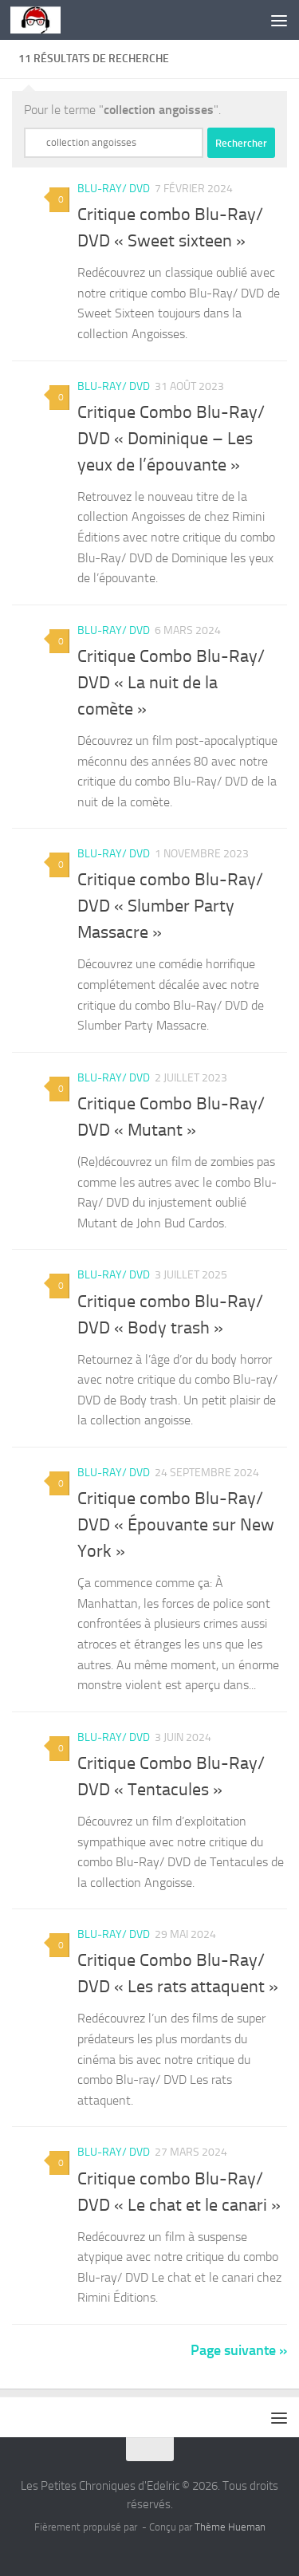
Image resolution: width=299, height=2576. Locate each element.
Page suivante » (239, 2350)
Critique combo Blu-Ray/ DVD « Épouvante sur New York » (175, 1525)
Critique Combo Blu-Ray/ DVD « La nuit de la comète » (171, 682)
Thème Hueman (230, 2527)
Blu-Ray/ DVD (113, 188)
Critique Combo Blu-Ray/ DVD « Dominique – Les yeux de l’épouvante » (171, 438)
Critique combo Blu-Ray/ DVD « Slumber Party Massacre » (170, 906)
